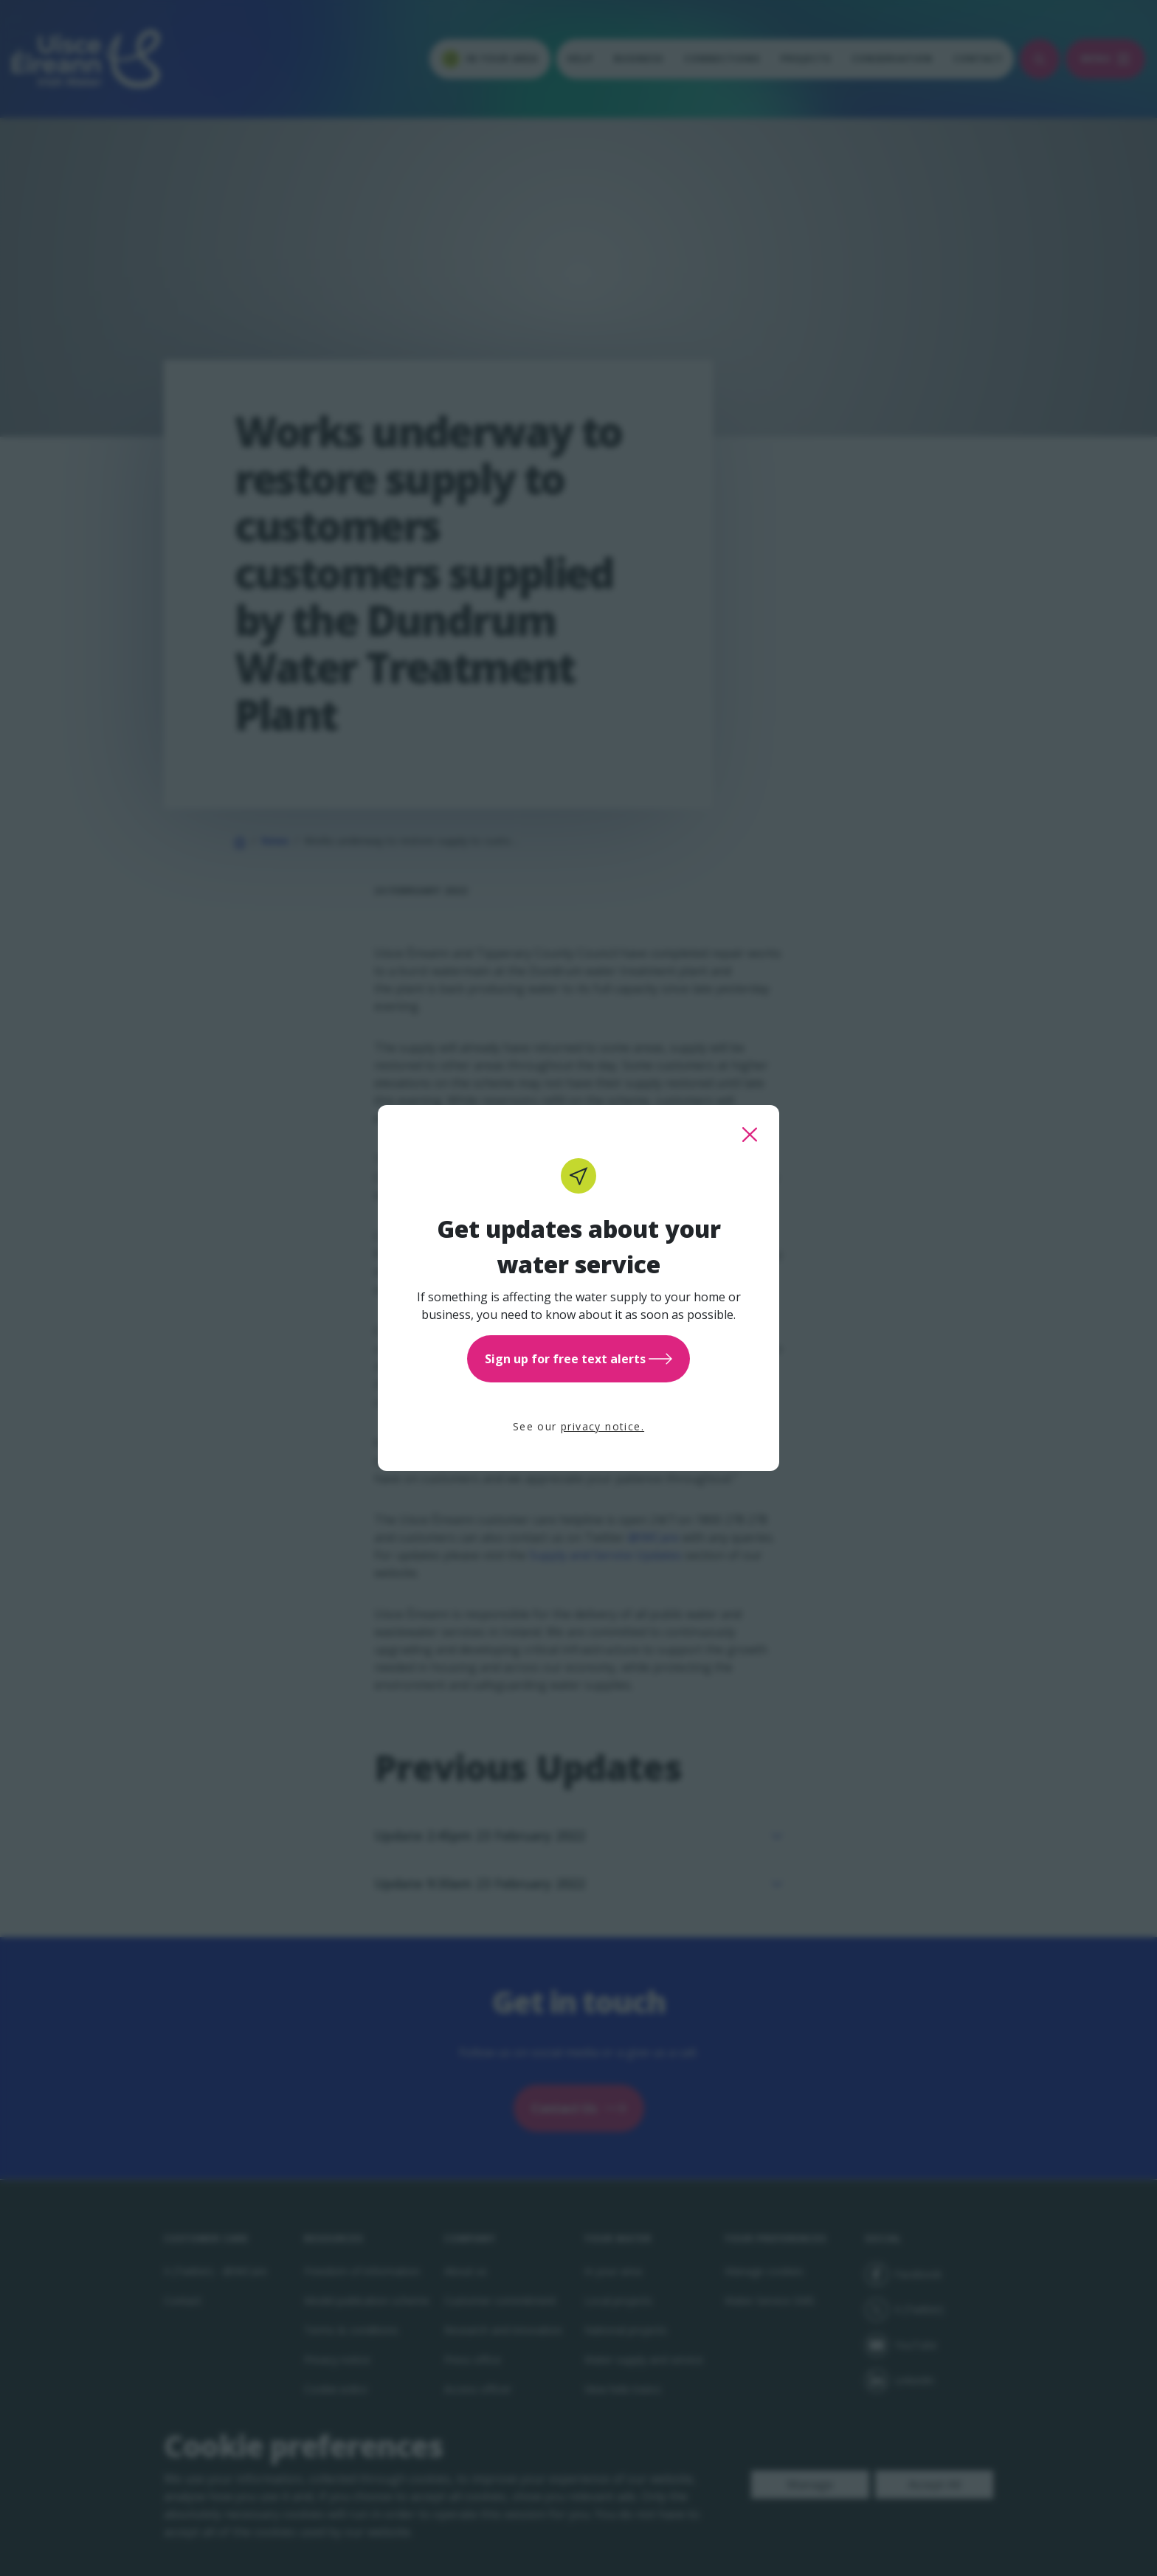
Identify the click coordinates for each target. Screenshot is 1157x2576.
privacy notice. (602, 1426)
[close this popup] (749, 1134)
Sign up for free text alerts (578, 1359)
